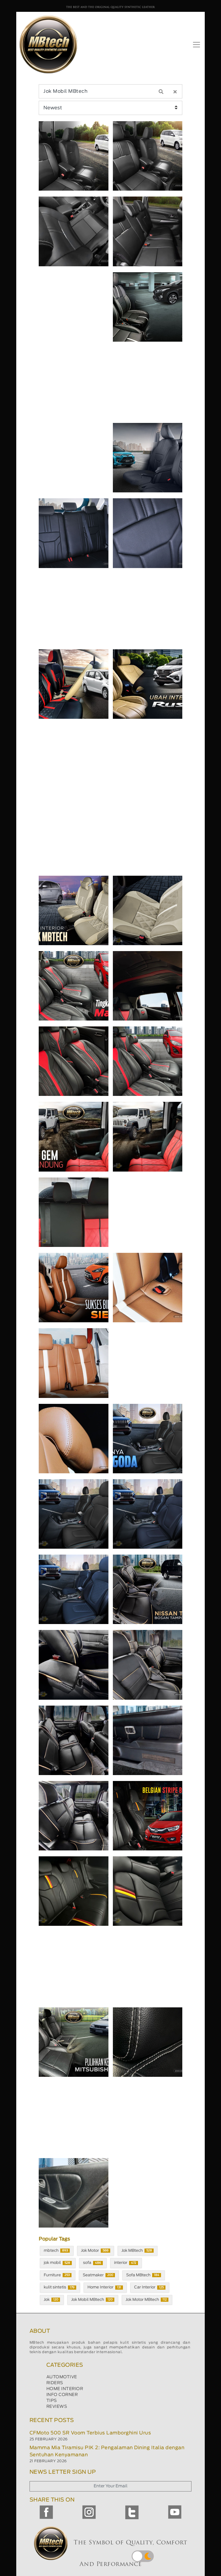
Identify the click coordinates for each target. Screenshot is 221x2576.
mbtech (57, 2251)
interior (126, 2263)
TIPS (51, 2401)
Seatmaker (99, 2275)
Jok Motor (95, 2251)
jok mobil (58, 2263)
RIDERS (54, 2383)
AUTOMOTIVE (61, 2377)
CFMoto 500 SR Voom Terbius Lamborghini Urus (90, 2433)
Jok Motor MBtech (147, 2300)
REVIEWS (56, 2407)
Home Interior (105, 2287)
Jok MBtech (137, 2251)
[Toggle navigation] (196, 45)
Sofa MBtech (143, 2275)
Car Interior (149, 2287)
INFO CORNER (62, 2395)
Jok (52, 2300)
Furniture (58, 2275)
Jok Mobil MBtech (92, 2300)
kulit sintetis (60, 2287)
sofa (93, 2263)
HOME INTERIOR (64, 2389)
